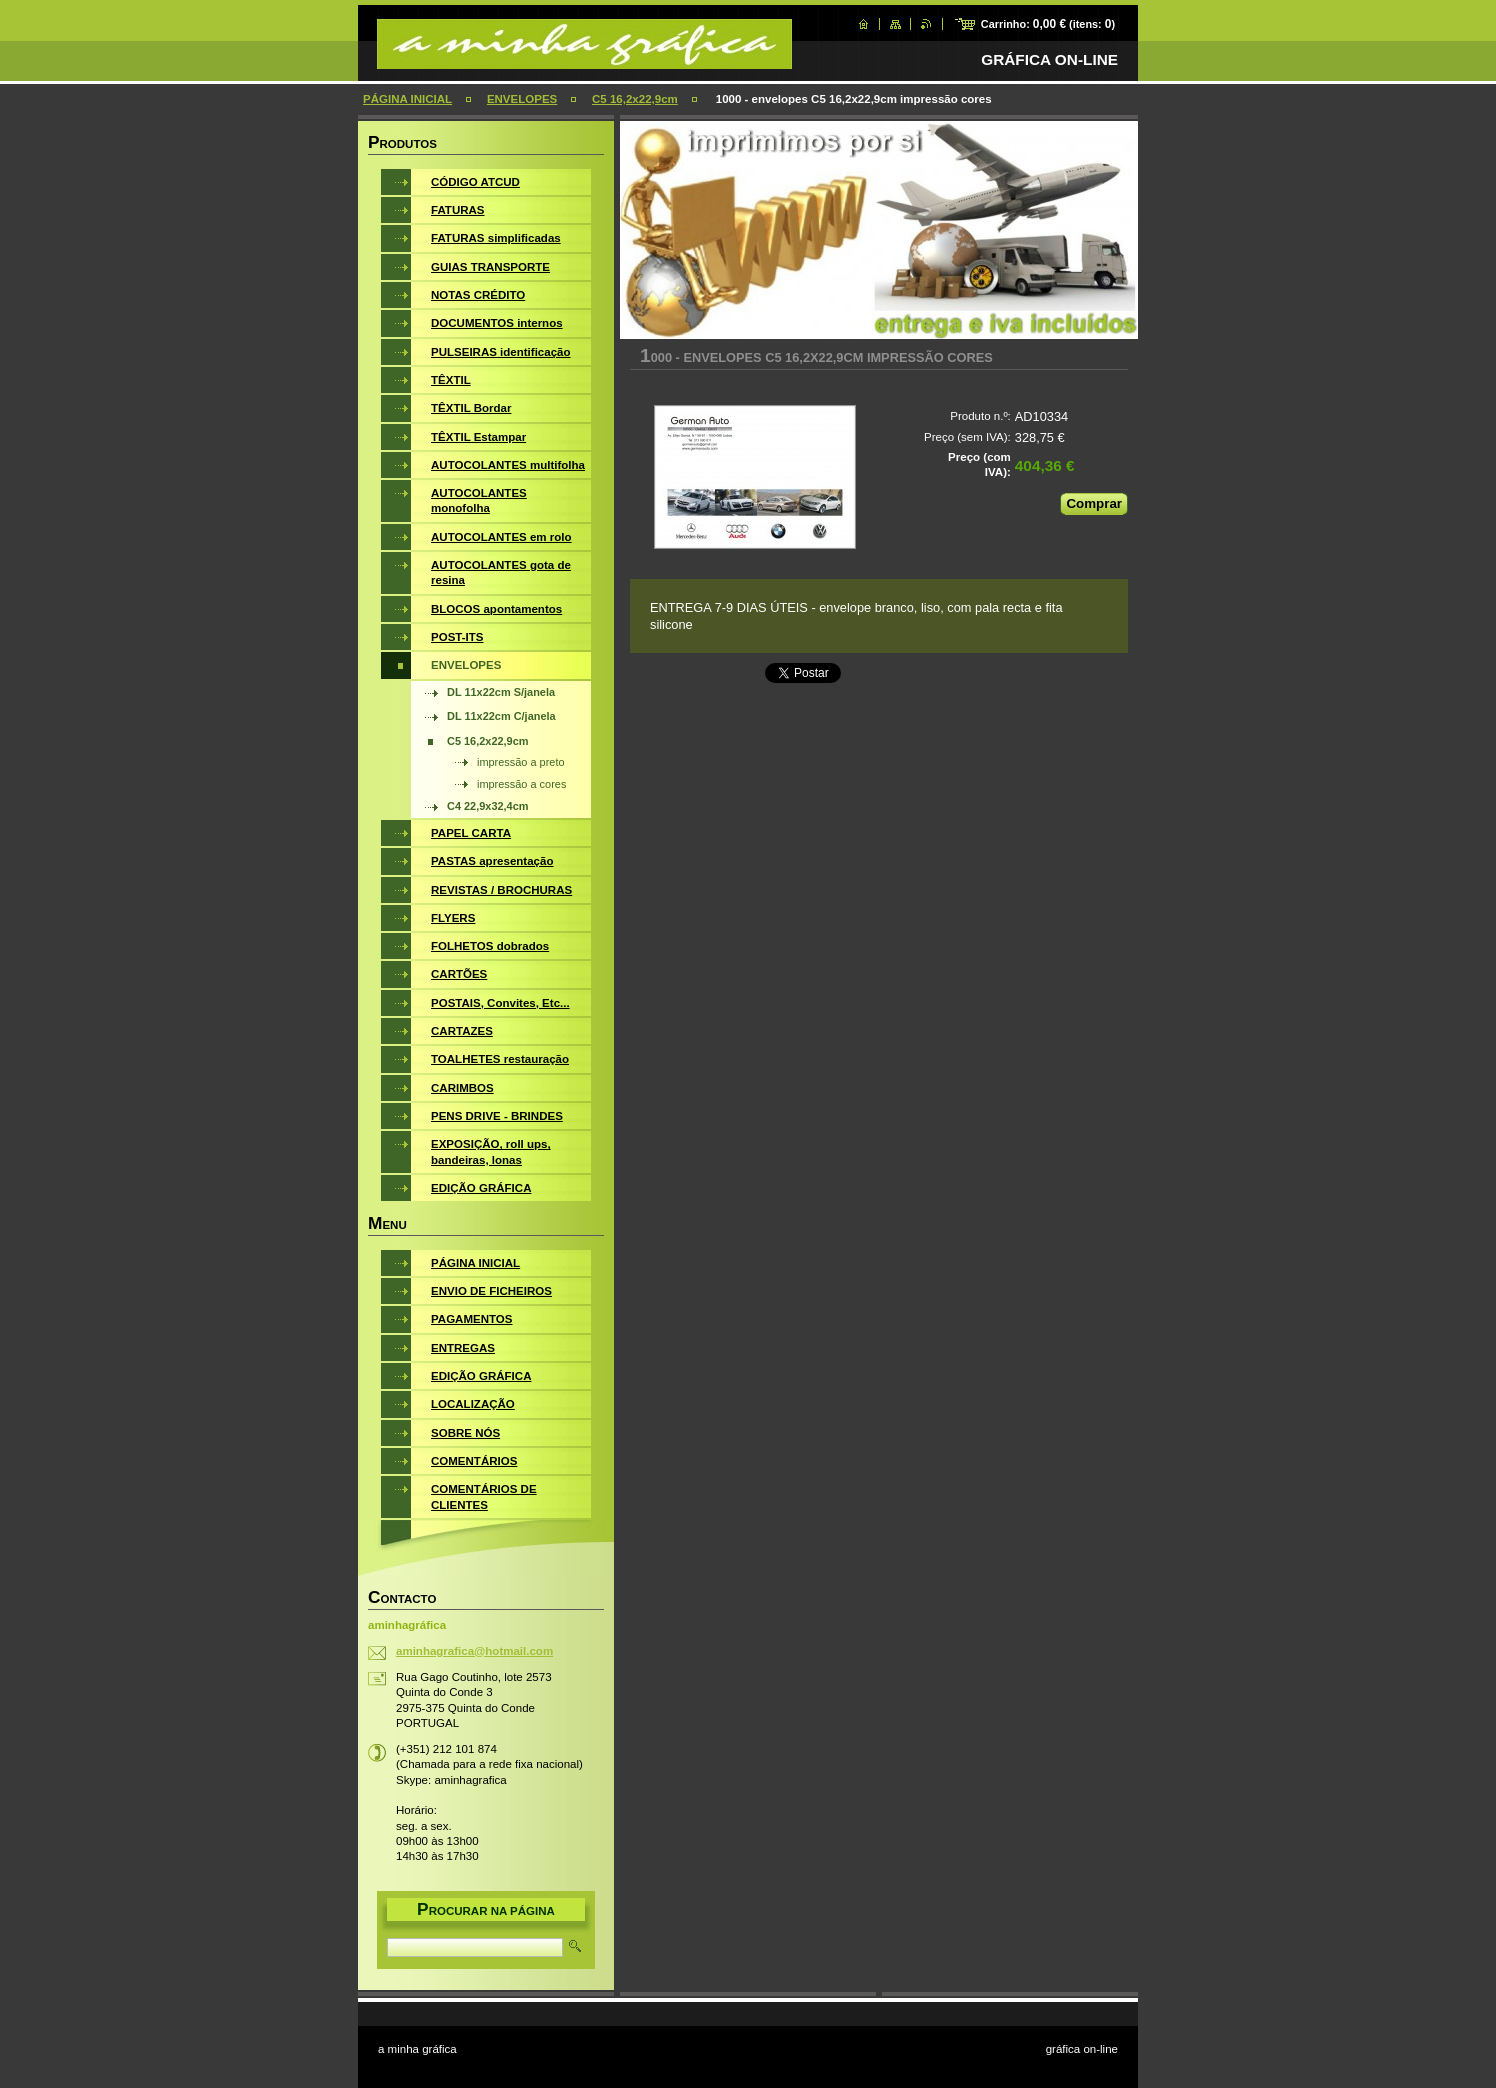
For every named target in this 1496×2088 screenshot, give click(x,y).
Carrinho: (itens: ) (1048, 24)
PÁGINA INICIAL (407, 99)
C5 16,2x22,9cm (635, 99)
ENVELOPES (522, 99)
